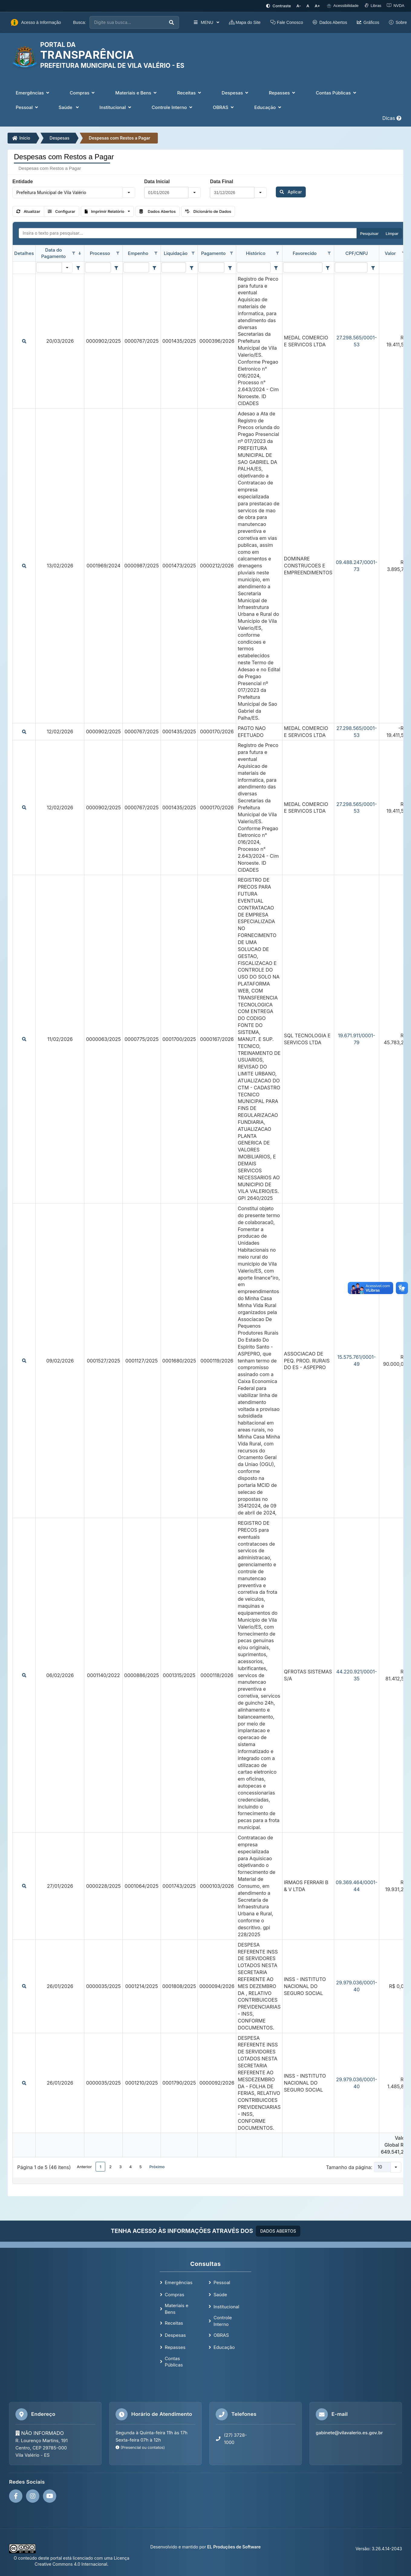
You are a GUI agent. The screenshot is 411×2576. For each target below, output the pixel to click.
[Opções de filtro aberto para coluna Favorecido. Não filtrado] (329, 253)
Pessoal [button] (27, 107)
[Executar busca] (171, 22)
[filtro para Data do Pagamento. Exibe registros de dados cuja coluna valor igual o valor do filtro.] (49, 267)
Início (21, 137)
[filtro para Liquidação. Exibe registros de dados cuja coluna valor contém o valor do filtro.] (173, 267)
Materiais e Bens (176, 2309)
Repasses (175, 2347)
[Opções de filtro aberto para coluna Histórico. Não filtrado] (278, 253)
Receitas (174, 2323)
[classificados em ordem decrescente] (80, 253)
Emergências (179, 2282)
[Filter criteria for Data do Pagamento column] (78, 267)
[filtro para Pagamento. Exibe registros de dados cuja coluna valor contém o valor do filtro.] (211, 267)
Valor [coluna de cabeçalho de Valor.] (390, 253)
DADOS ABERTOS (278, 2231)
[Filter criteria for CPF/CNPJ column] (372, 267)
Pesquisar (369, 233)
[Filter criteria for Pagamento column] (229, 267)
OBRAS (221, 2335)
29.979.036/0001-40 (356, 1986)
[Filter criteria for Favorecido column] (327, 267)
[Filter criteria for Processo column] (116, 267)
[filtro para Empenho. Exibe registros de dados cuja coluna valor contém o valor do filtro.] (136, 267)
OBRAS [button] (224, 107)
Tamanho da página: (349, 2167)
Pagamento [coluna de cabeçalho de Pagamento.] (213, 253)
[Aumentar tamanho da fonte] (317, 6)
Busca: (79, 22)
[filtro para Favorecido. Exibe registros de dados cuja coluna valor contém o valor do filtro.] (302, 267)
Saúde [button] (69, 107)
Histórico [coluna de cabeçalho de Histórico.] (255, 253)
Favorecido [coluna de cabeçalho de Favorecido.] (305, 253)
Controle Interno (223, 2321)
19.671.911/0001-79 (356, 1038)
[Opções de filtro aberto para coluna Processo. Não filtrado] (118, 253)
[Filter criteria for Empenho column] (154, 267)
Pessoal (222, 2282)
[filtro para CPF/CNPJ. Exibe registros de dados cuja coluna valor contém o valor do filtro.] (351, 267)
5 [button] (140, 2166)
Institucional (226, 2307)
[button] (128, 192)
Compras (174, 2294)
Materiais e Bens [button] (136, 93)
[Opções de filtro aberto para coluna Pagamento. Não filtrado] (231, 253)
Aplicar (291, 191)
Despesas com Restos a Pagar (119, 137)
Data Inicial (157, 181)
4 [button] (130, 2166)
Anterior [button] (84, 2166)
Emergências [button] (33, 93)
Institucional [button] (115, 107)
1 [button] (100, 2166)
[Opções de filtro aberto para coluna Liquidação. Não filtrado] (193, 253)
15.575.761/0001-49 (357, 1360)
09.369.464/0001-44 (356, 1885)
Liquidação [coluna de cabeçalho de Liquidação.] (176, 253)
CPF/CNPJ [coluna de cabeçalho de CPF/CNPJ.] (356, 253)
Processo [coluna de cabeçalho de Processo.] (100, 253)
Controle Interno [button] (173, 107)
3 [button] (120, 2166)
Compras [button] (83, 93)
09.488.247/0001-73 (356, 565)
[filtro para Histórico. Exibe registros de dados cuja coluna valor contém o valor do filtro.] (254, 267)
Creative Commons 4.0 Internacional (71, 2564)
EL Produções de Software (234, 2546)
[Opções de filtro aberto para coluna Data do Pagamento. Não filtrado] (73, 253)
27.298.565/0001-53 (356, 341)
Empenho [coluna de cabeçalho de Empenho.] (138, 253)
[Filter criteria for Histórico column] (276, 267)
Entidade (22, 181)
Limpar (392, 233)
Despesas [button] (236, 93)
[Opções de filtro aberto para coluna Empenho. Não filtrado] (156, 253)
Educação (224, 2347)
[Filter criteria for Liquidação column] (191, 267)
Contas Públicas (174, 2362)
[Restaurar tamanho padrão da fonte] (308, 6)
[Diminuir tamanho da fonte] (299, 6)
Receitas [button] (189, 93)
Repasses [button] (282, 93)
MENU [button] (206, 22)
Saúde (220, 2294)
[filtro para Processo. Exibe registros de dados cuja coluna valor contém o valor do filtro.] (98, 267)
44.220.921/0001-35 (356, 1675)
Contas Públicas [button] (336, 93)
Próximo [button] (157, 2166)
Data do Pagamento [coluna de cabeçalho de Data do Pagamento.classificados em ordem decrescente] (53, 253)
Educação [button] (268, 107)
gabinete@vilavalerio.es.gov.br (349, 2433)
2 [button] (110, 2166)
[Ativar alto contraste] (278, 6)
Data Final (221, 181)
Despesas (60, 137)
